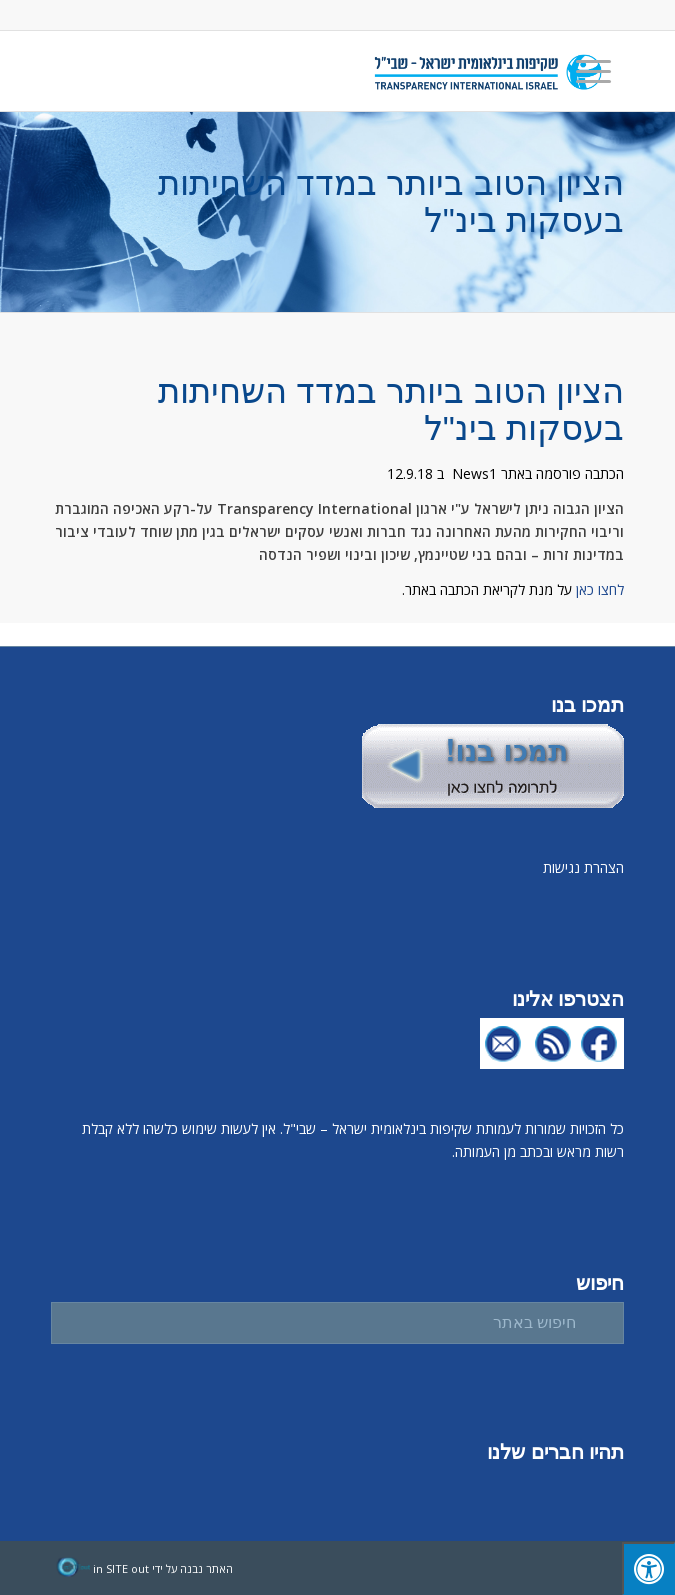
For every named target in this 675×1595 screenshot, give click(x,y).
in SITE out (121, 1568)
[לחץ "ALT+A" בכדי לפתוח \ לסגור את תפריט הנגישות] (648, 1568)
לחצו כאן (600, 589)
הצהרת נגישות (583, 867)
